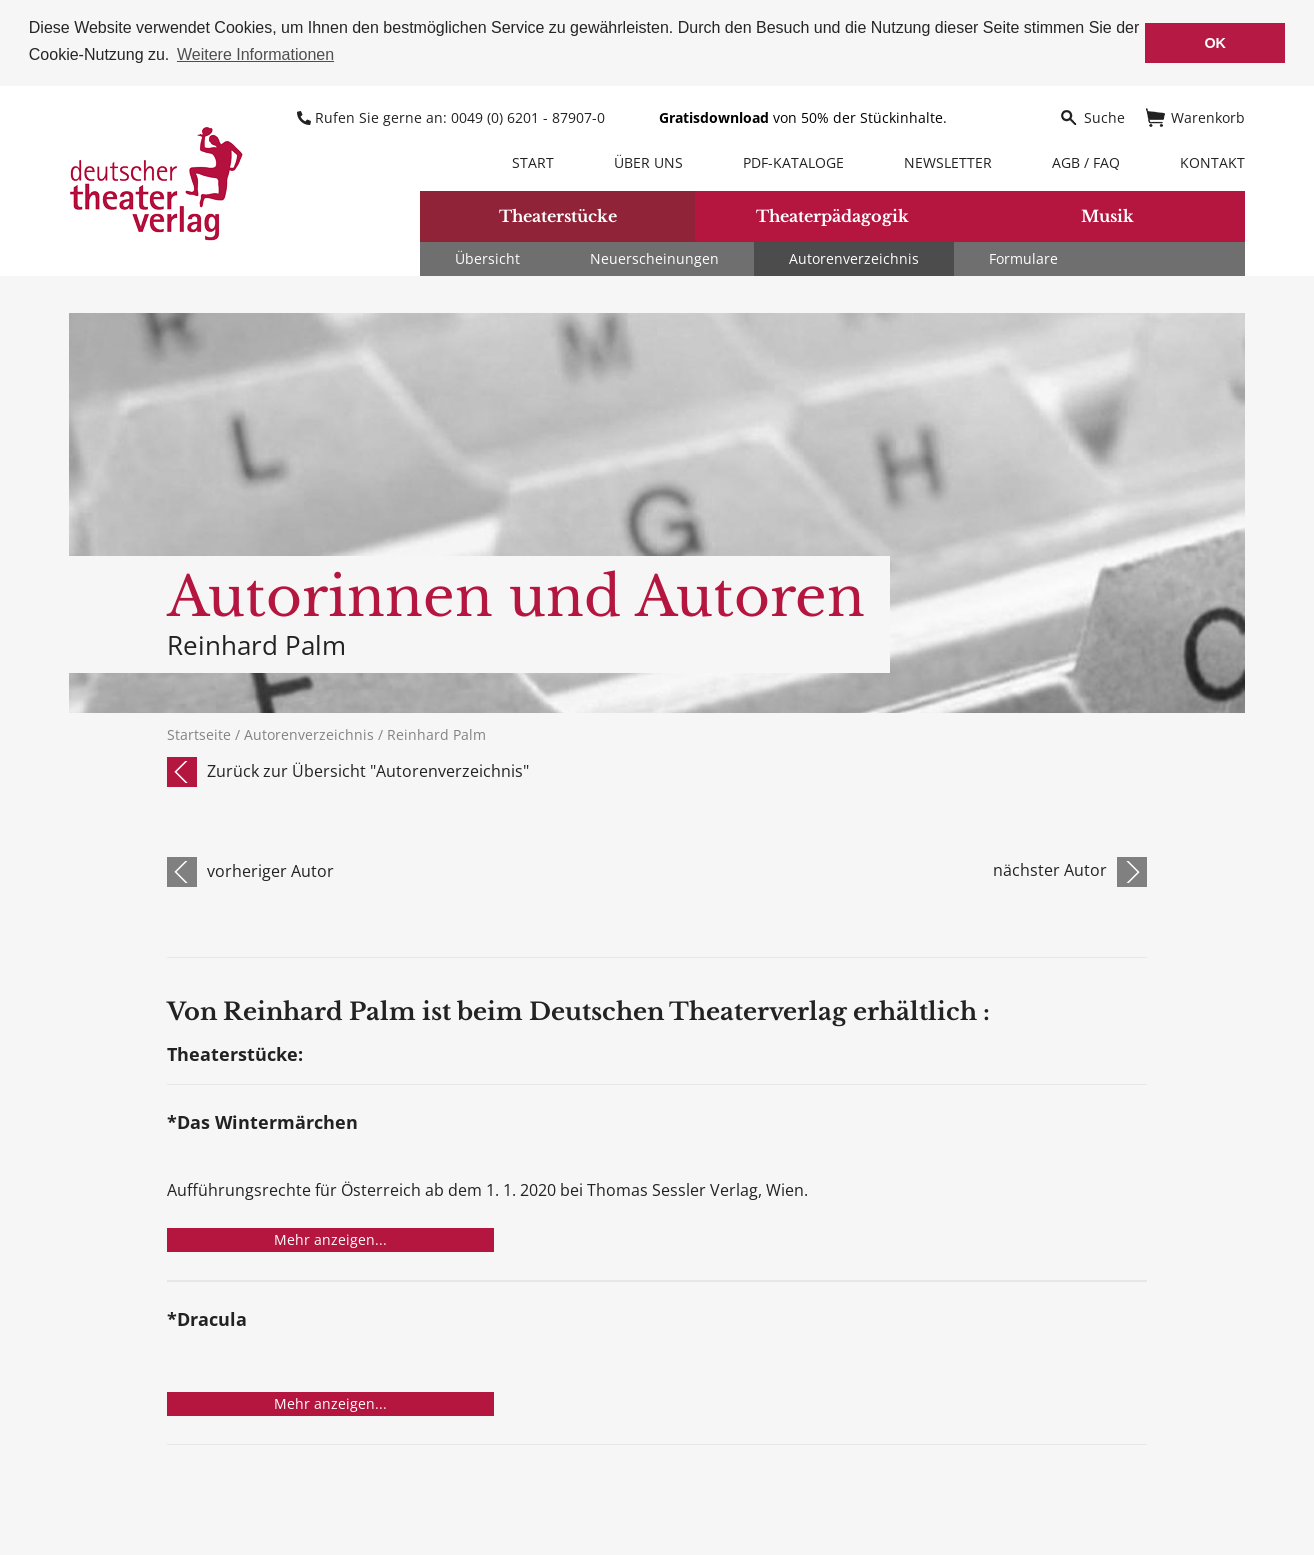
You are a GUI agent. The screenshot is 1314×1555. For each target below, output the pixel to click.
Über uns (648, 160)
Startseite (199, 732)
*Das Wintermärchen (262, 1122)
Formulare (1023, 256)
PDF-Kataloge (793, 160)
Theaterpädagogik (832, 215)
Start (533, 160)
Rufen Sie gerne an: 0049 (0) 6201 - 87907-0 (453, 115)
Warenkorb (1195, 115)
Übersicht (487, 256)
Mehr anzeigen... (330, 1238)
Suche (1092, 115)
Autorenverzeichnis (854, 256)
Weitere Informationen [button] (255, 54)
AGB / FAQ (1086, 160)
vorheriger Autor (270, 869)
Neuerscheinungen (654, 256)
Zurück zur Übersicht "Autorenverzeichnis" (368, 769)
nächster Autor (1050, 869)
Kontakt (1212, 160)
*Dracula (207, 1319)
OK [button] (1215, 43)
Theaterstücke (558, 215)
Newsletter (948, 160)
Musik (1107, 215)
